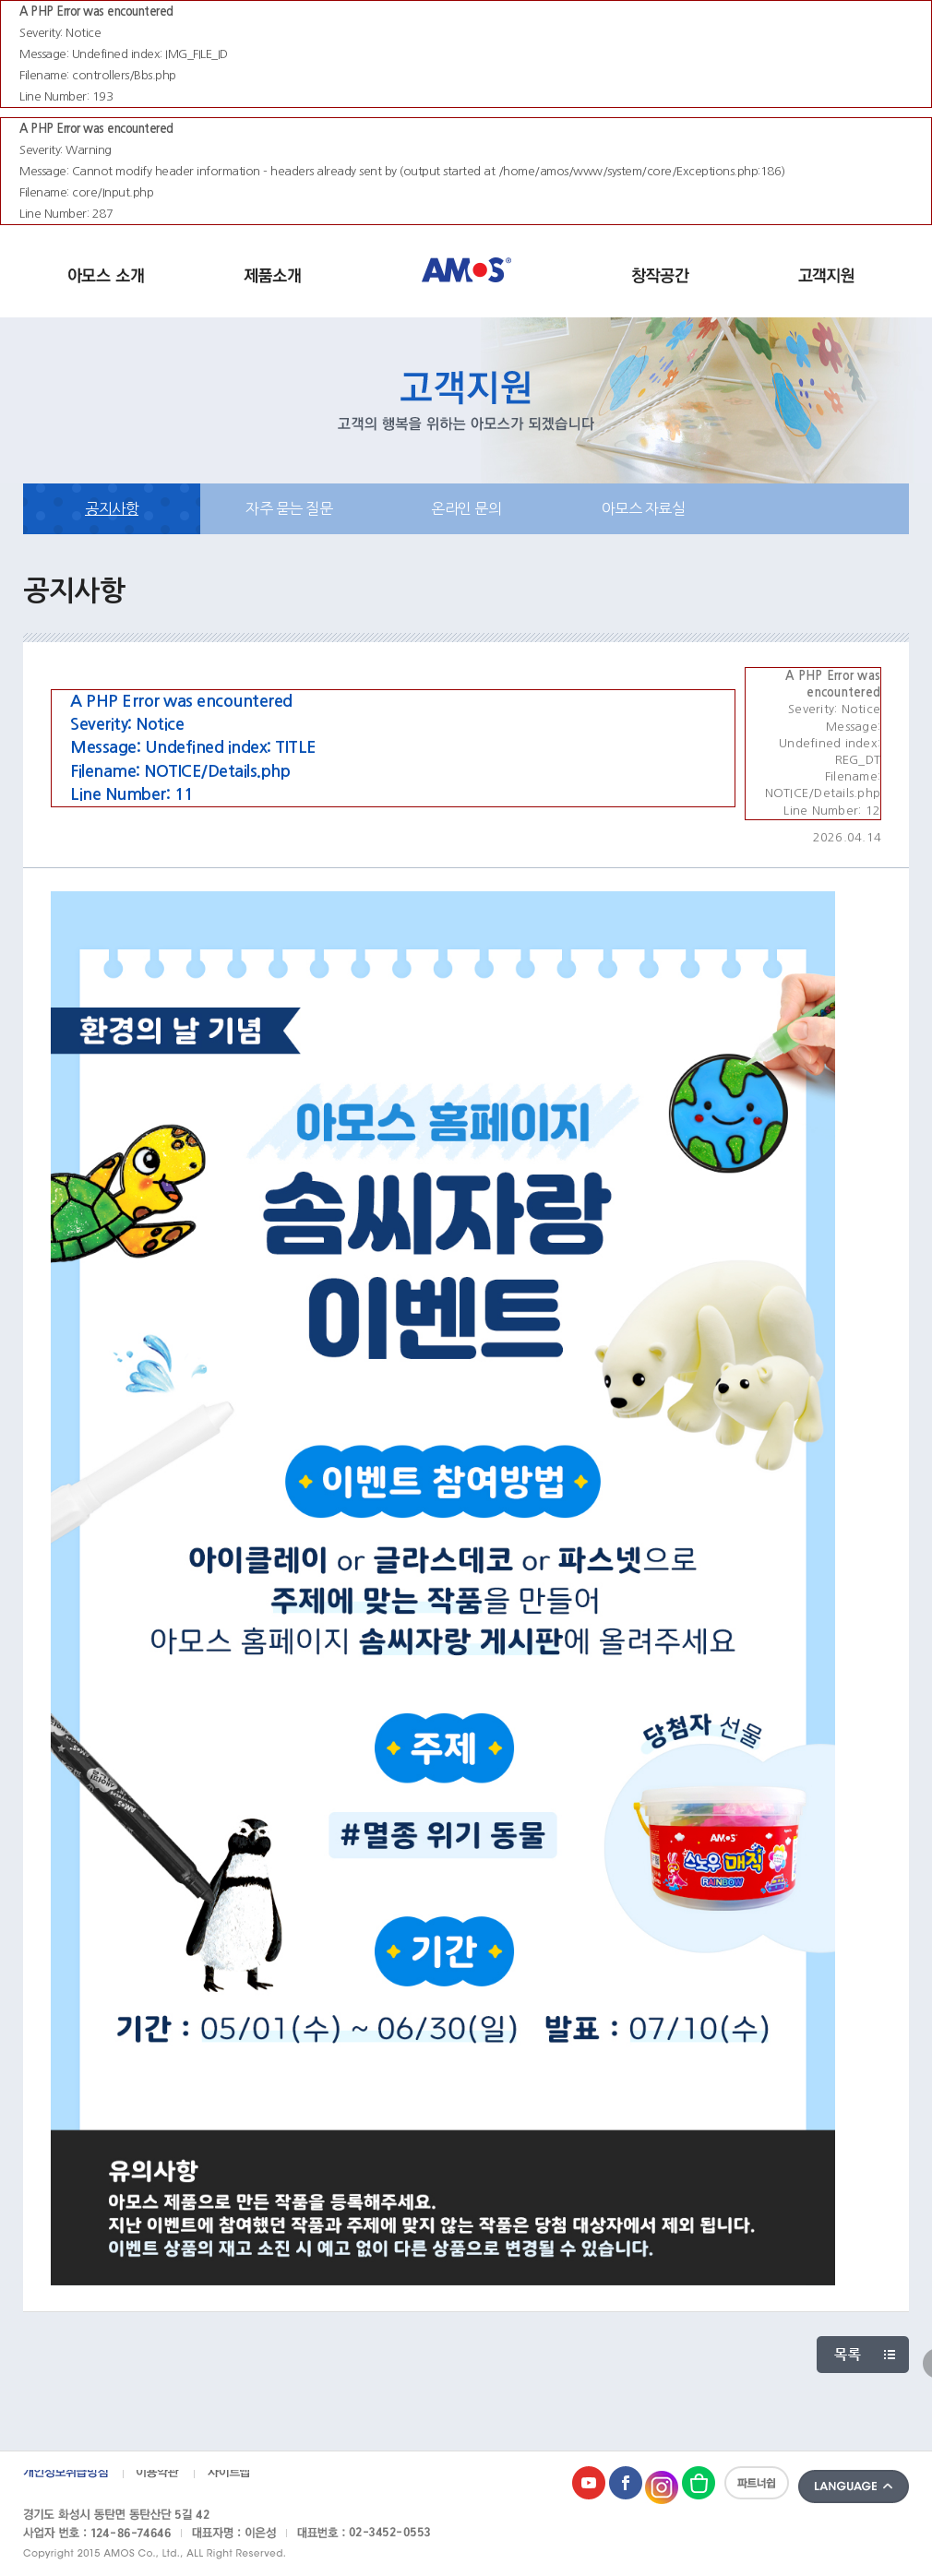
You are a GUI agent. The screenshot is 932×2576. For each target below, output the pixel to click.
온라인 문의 (466, 508)
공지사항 (111, 508)
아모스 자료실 (644, 508)
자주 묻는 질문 (288, 508)
